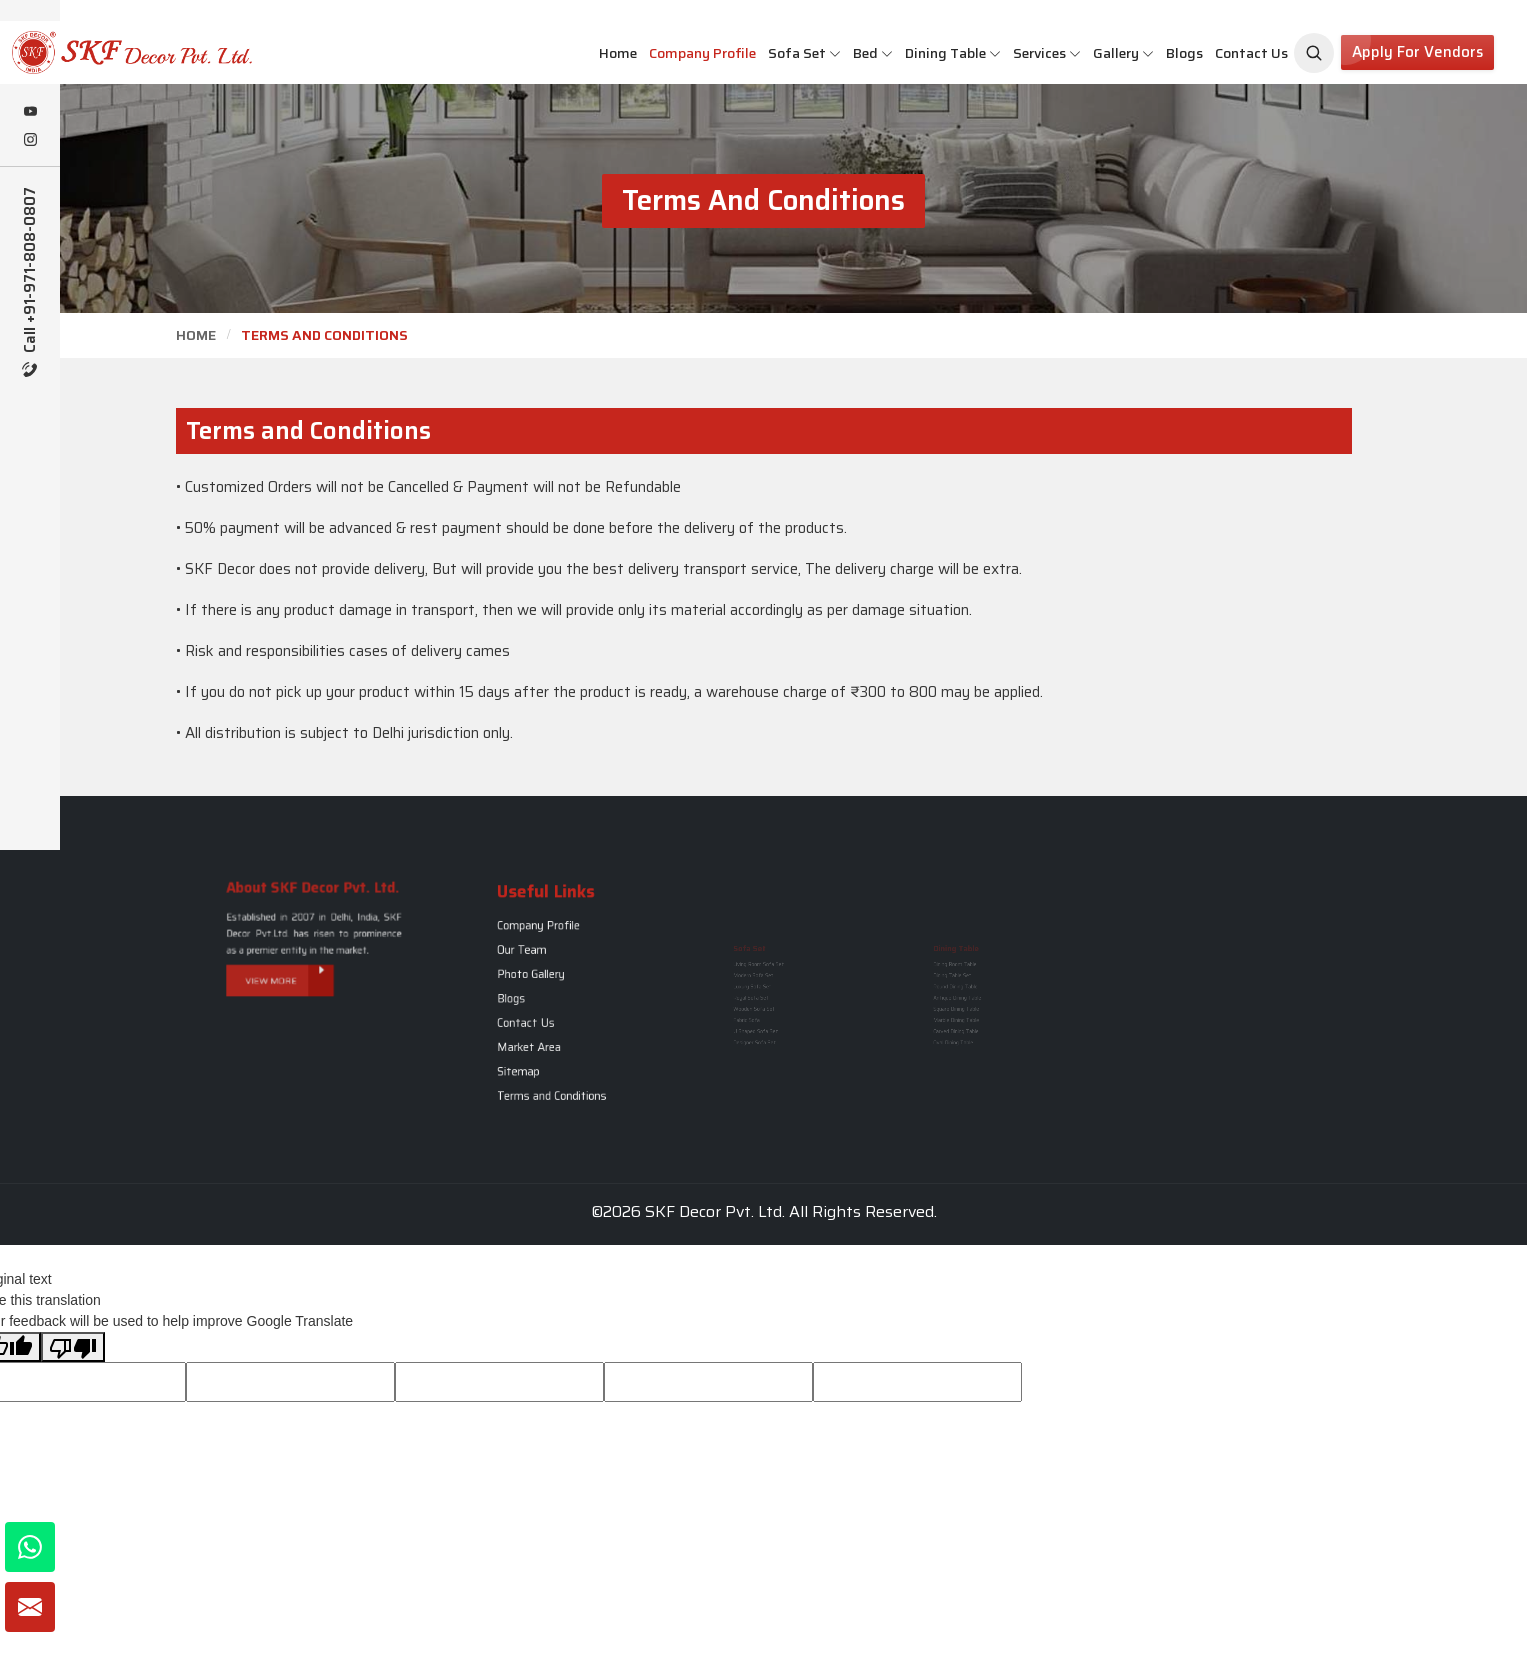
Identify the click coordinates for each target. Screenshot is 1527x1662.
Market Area (541, 1028)
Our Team (536, 967)
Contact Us (1251, 53)
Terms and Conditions (555, 1059)
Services (1047, 53)
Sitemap (534, 1044)
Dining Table (953, 53)
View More (295, 961)
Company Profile (702, 53)
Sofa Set (804, 53)
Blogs (1184, 53)
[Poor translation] (73, 1347)
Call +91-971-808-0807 (30, 282)
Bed (873, 53)
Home (618, 53)
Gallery (1123, 53)
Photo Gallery (542, 982)
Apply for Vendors (1417, 52)
